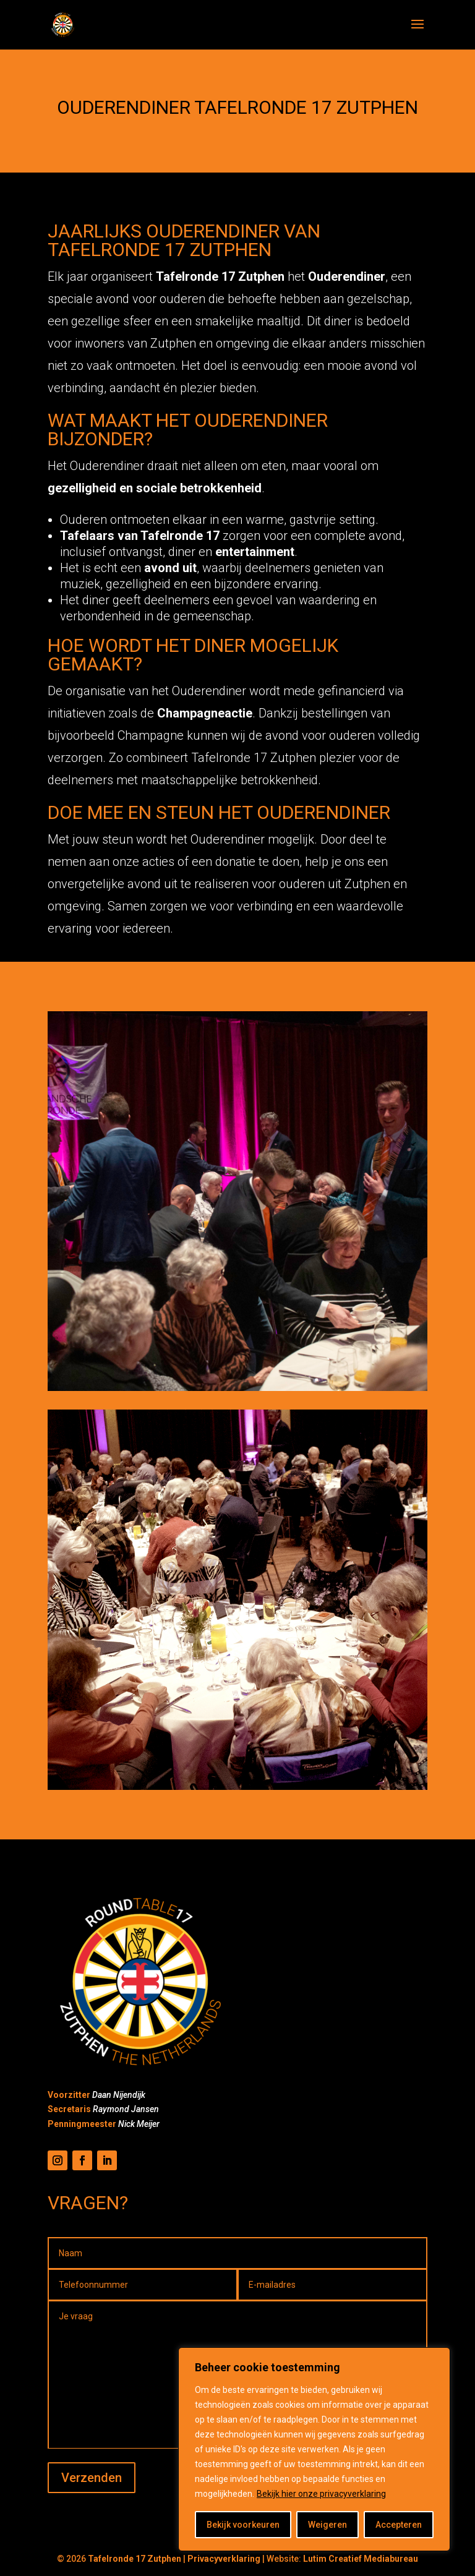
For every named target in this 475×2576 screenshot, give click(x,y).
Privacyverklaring (223, 2559)
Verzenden (91, 2477)
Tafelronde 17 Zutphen (134, 2559)
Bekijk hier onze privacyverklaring (321, 2494)
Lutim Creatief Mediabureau (360, 2559)
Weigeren (327, 2525)
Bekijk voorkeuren (243, 2525)
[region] (314, 2449)
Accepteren (398, 2525)
